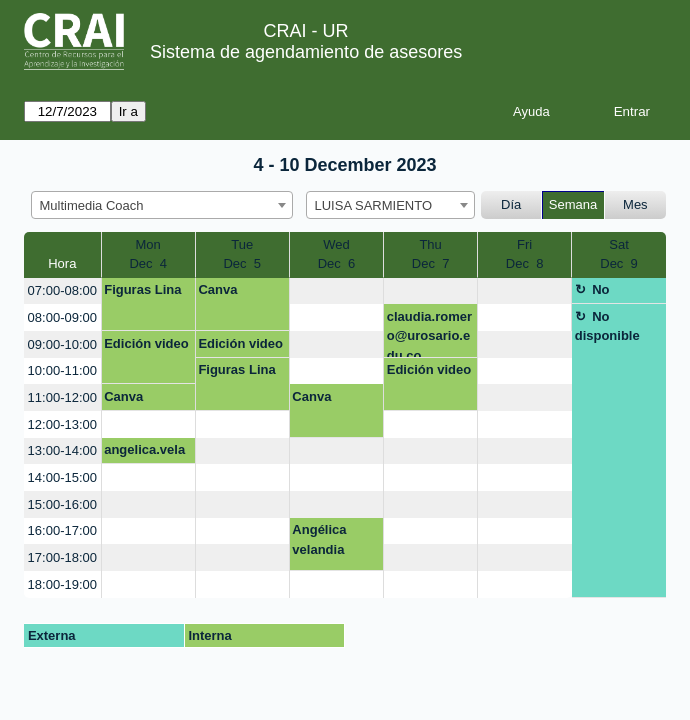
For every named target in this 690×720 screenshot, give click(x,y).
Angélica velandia (319, 539)
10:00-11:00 (62, 370)
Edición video (146, 343)
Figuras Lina (142, 289)
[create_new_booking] (336, 291)
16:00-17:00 (62, 530)
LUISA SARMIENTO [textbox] (374, 205)
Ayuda (531, 111)
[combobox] (162, 205)
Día (511, 204)
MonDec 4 (148, 254)
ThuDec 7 (431, 254)
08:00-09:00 (62, 317)
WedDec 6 (337, 254)
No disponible (607, 293)
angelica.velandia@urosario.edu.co (145, 453)
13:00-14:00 (62, 450)
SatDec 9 (619, 254)
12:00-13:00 (62, 424)
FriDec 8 (525, 254)
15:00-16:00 (62, 504)
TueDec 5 (242, 254)
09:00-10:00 (62, 344)
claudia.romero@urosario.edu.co (429, 333)
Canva (217, 289)
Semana (573, 204)
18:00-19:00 (62, 584)
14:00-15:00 (62, 477)
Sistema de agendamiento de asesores (306, 52)
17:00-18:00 (62, 557)
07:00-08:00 (62, 290)
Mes (635, 204)
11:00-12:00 (62, 397)
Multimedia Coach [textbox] (92, 205)
